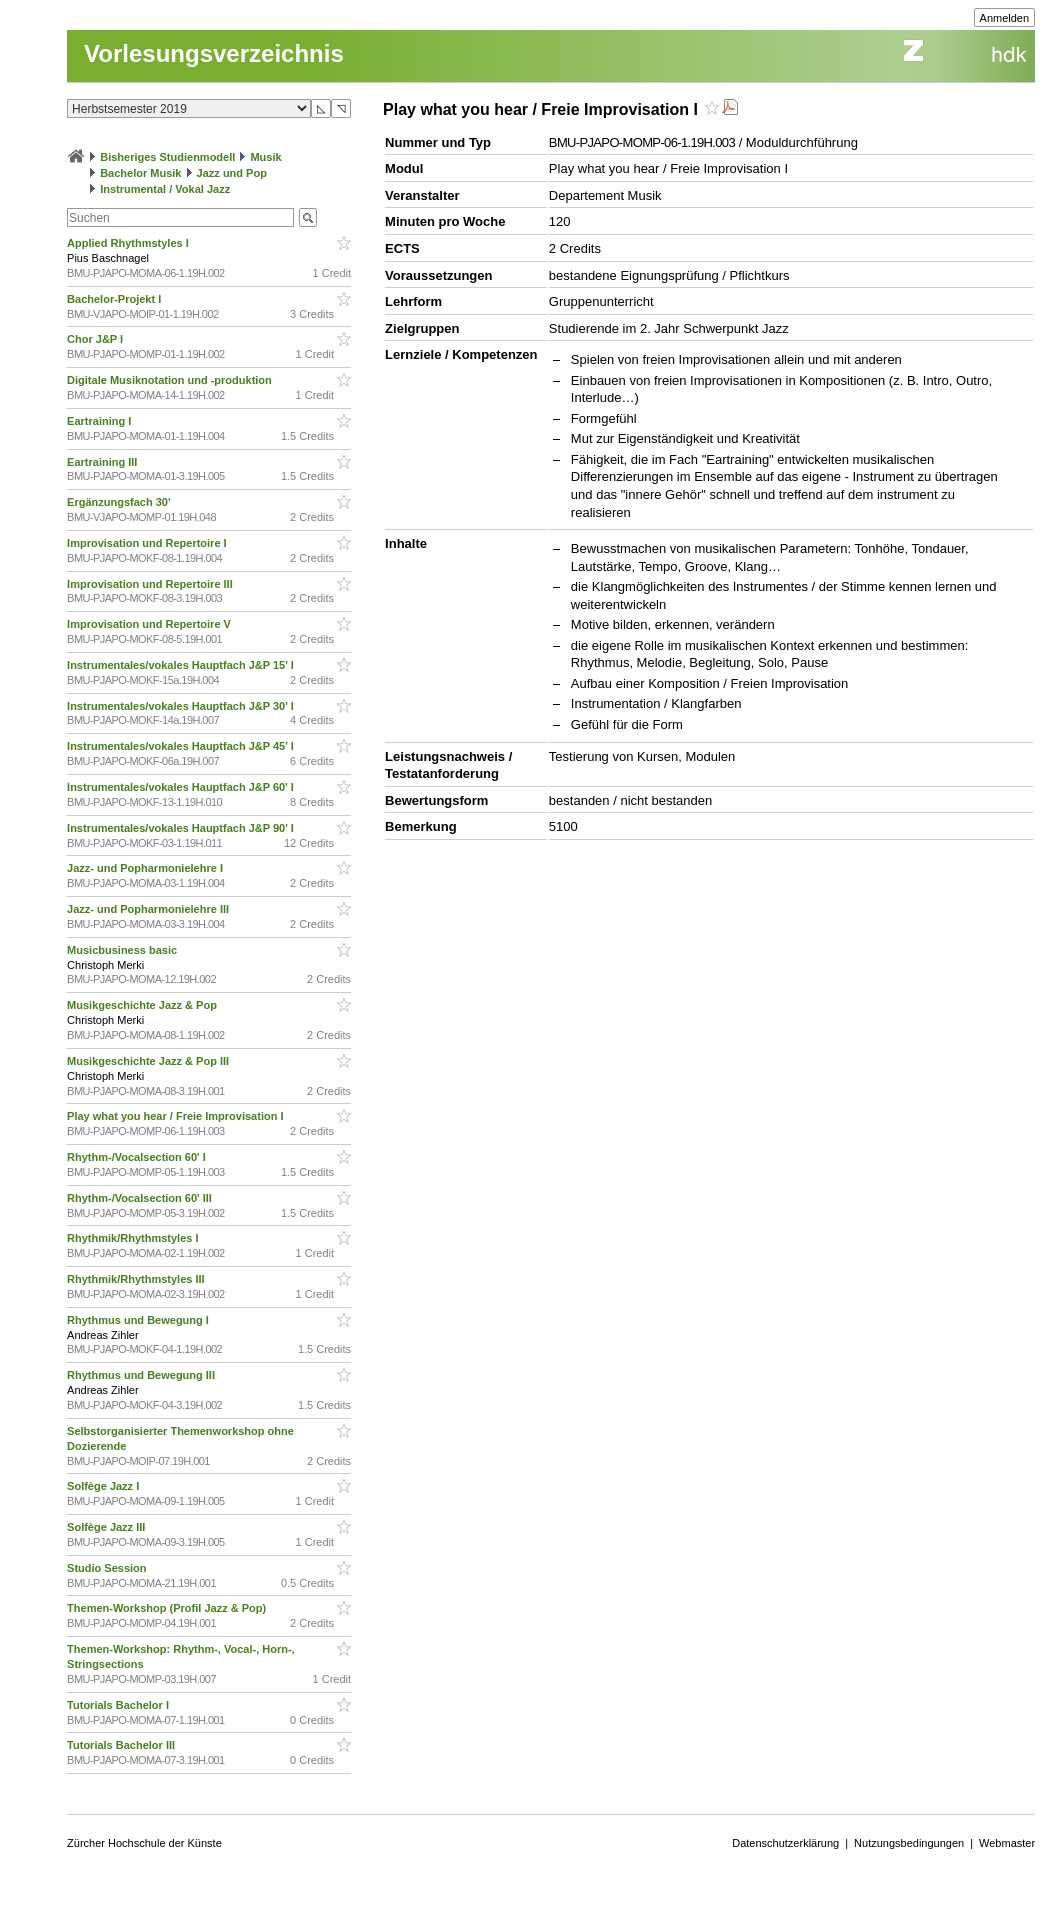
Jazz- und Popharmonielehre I (146, 868)
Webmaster (1007, 1843)
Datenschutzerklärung (785, 1843)
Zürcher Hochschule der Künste (144, 1843)
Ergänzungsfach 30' (120, 502)
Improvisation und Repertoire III (151, 584)
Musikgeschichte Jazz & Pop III (149, 1061)
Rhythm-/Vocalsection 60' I (138, 1157)
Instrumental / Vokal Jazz (165, 189)
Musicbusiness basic (123, 950)
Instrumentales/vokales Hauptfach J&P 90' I (182, 828)
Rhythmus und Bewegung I (139, 1320)
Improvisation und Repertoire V (150, 624)
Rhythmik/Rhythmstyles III (137, 1279)
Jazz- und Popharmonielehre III (149, 909)
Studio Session (108, 1568)
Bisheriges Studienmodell (167, 157)
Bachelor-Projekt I (115, 299)
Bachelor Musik (140, 173)
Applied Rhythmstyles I (129, 243)
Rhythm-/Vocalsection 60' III (141, 1198)
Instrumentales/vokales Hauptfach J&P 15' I (182, 665)
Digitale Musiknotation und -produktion (171, 380)
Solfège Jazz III (107, 1527)
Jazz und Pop (232, 173)
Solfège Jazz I (104, 1486)
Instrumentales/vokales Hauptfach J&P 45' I (182, 746)
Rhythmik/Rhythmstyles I (134, 1238)
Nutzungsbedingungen (909, 1843)
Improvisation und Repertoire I (148, 543)
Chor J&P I (96, 339)
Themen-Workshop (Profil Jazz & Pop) (169, 1608)
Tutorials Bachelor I (119, 1705)
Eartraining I (100, 421)
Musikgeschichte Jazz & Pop (143, 1005)
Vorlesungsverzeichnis (214, 53)
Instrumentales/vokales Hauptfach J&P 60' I (182, 787)
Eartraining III (103, 462)
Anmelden (1005, 18)
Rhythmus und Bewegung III (142, 1375)
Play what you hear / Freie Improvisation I (176, 1116)
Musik (265, 157)
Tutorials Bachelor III (122, 1745)
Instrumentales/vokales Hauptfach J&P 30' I (182, 706)
